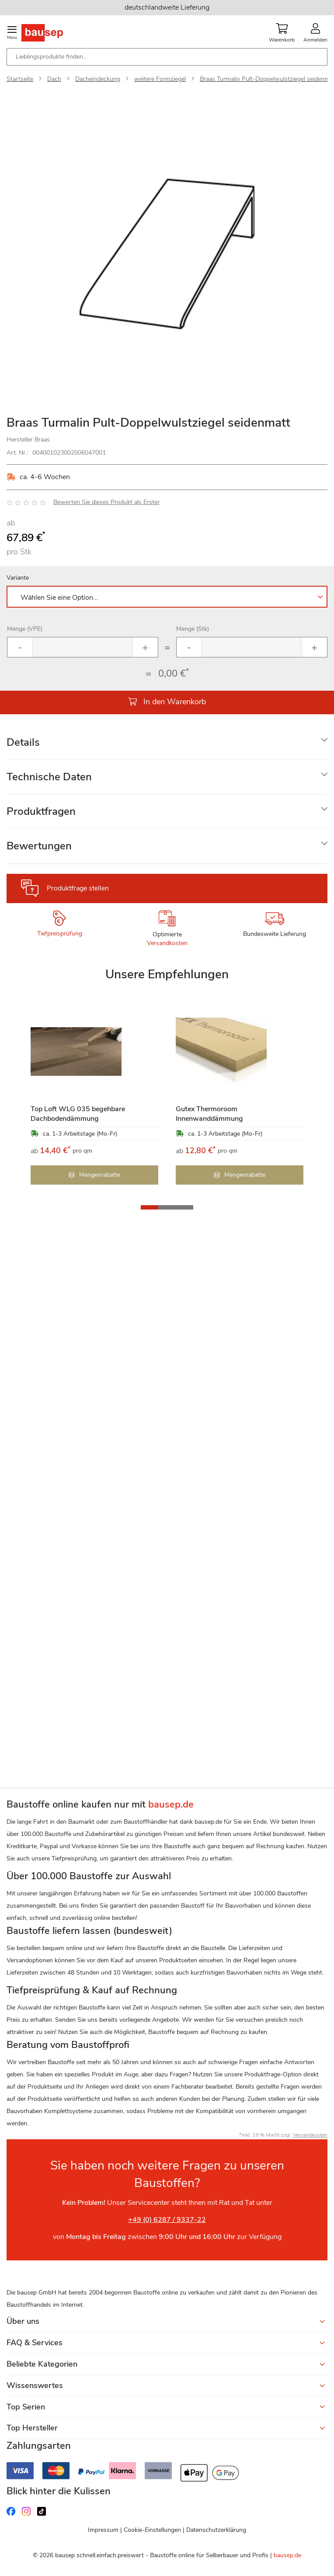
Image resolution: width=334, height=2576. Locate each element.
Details (23, 742)
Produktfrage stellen (78, 888)
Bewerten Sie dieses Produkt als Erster (106, 502)
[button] (149, 1207)
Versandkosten (167, 943)
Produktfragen (41, 811)
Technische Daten (49, 777)
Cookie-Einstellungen (152, 2530)
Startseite (20, 79)
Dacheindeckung (97, 79)
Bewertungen (39, 846)
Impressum (103, 2530)
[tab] (167, 742)
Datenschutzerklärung (216, 2530)
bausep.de (287, 2555)
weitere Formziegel (160, 79)
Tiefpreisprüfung (59, 933)
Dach (54, 79)
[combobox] (167, 57)
